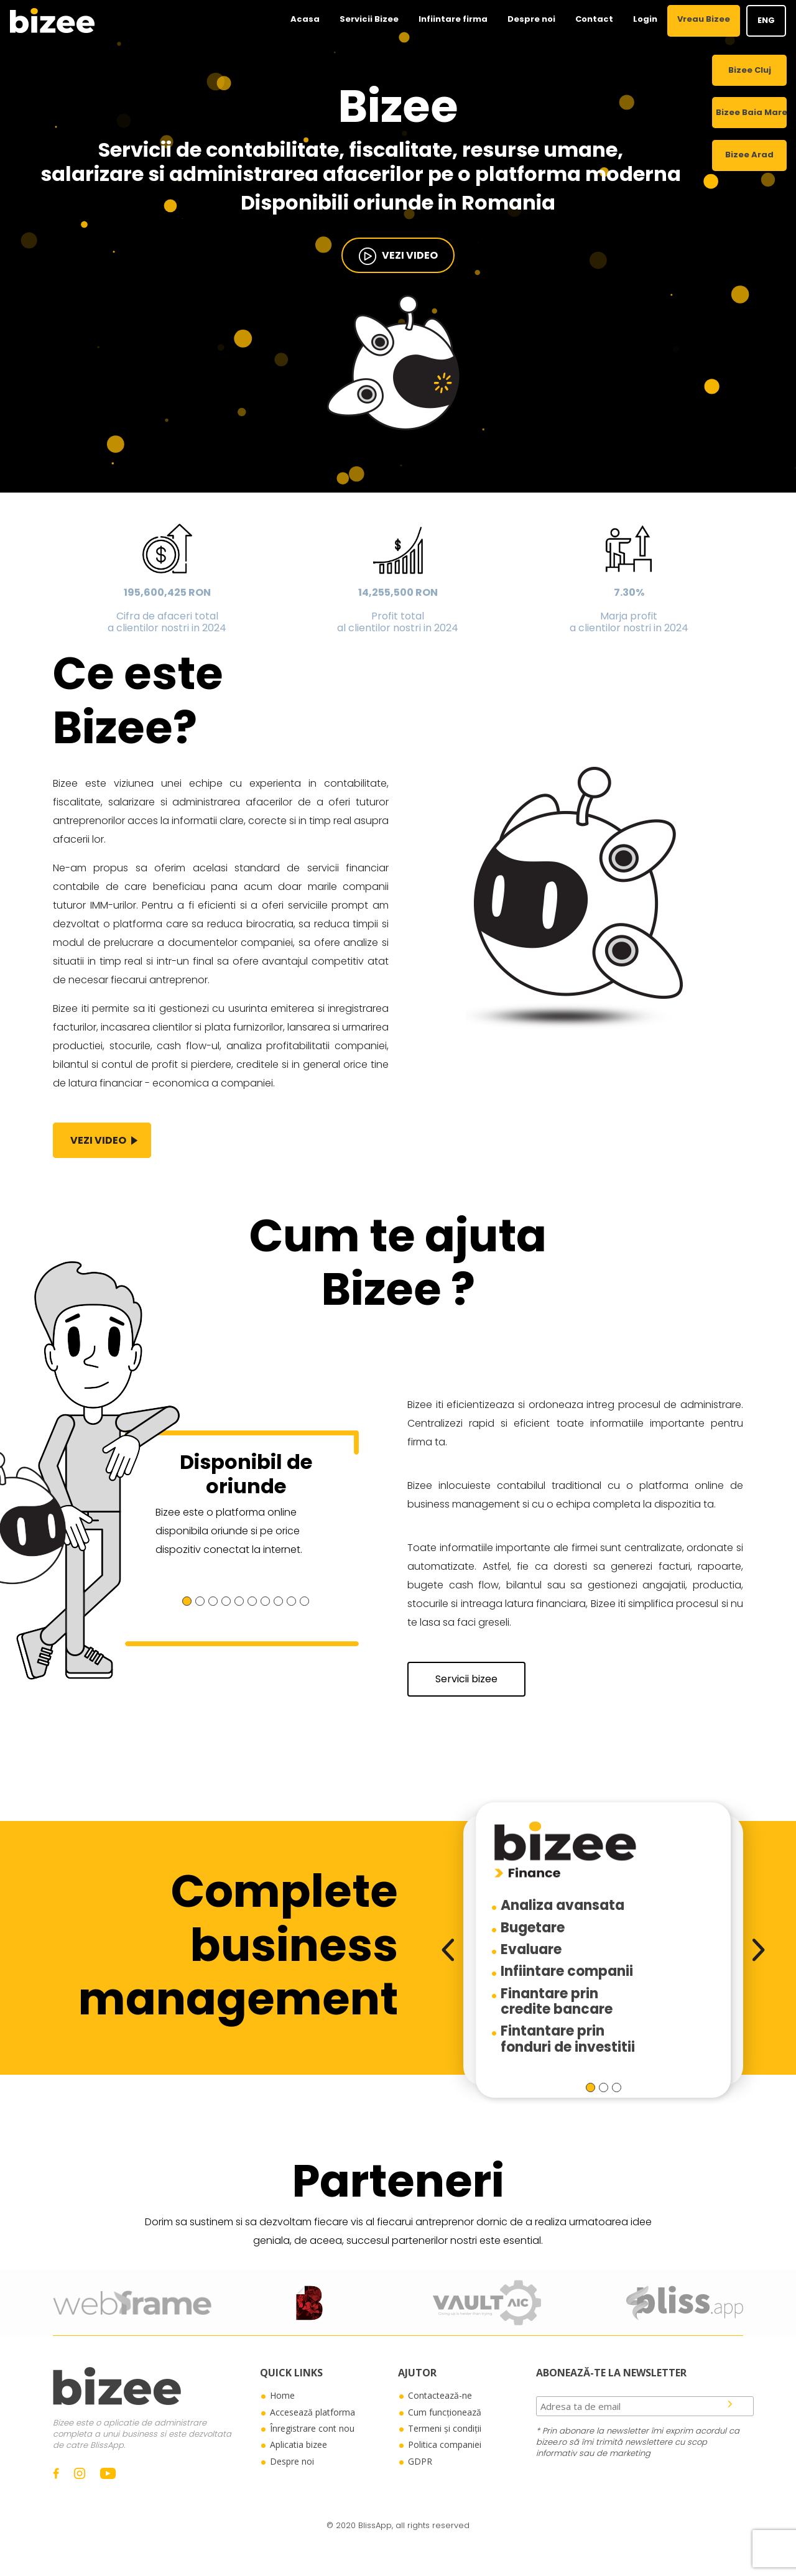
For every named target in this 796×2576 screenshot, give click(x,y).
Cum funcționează (444, 2412)
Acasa (305, 19)
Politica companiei (444, 2444)
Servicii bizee (466, 1679)
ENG (766, 20)
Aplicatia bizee (298, 2444)
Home (282, 2395)
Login (645, 19)
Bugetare (533, 1927)
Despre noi (531, 19)
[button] (186, 1601)
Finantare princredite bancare (557, 2001)
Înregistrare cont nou (312, 2428)
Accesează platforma (312, 2412)
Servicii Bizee (369, 19)
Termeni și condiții (444, 2428)
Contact (594, 19)
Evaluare (531, 1949)
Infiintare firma (453, 19)
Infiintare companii (567, 1971)
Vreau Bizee (703, 19)
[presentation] (448, 1950)
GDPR (420, 2461)
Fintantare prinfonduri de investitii (568, 2038)
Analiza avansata (562, 1905)
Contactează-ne (440, 2395)
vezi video (398, 256)
